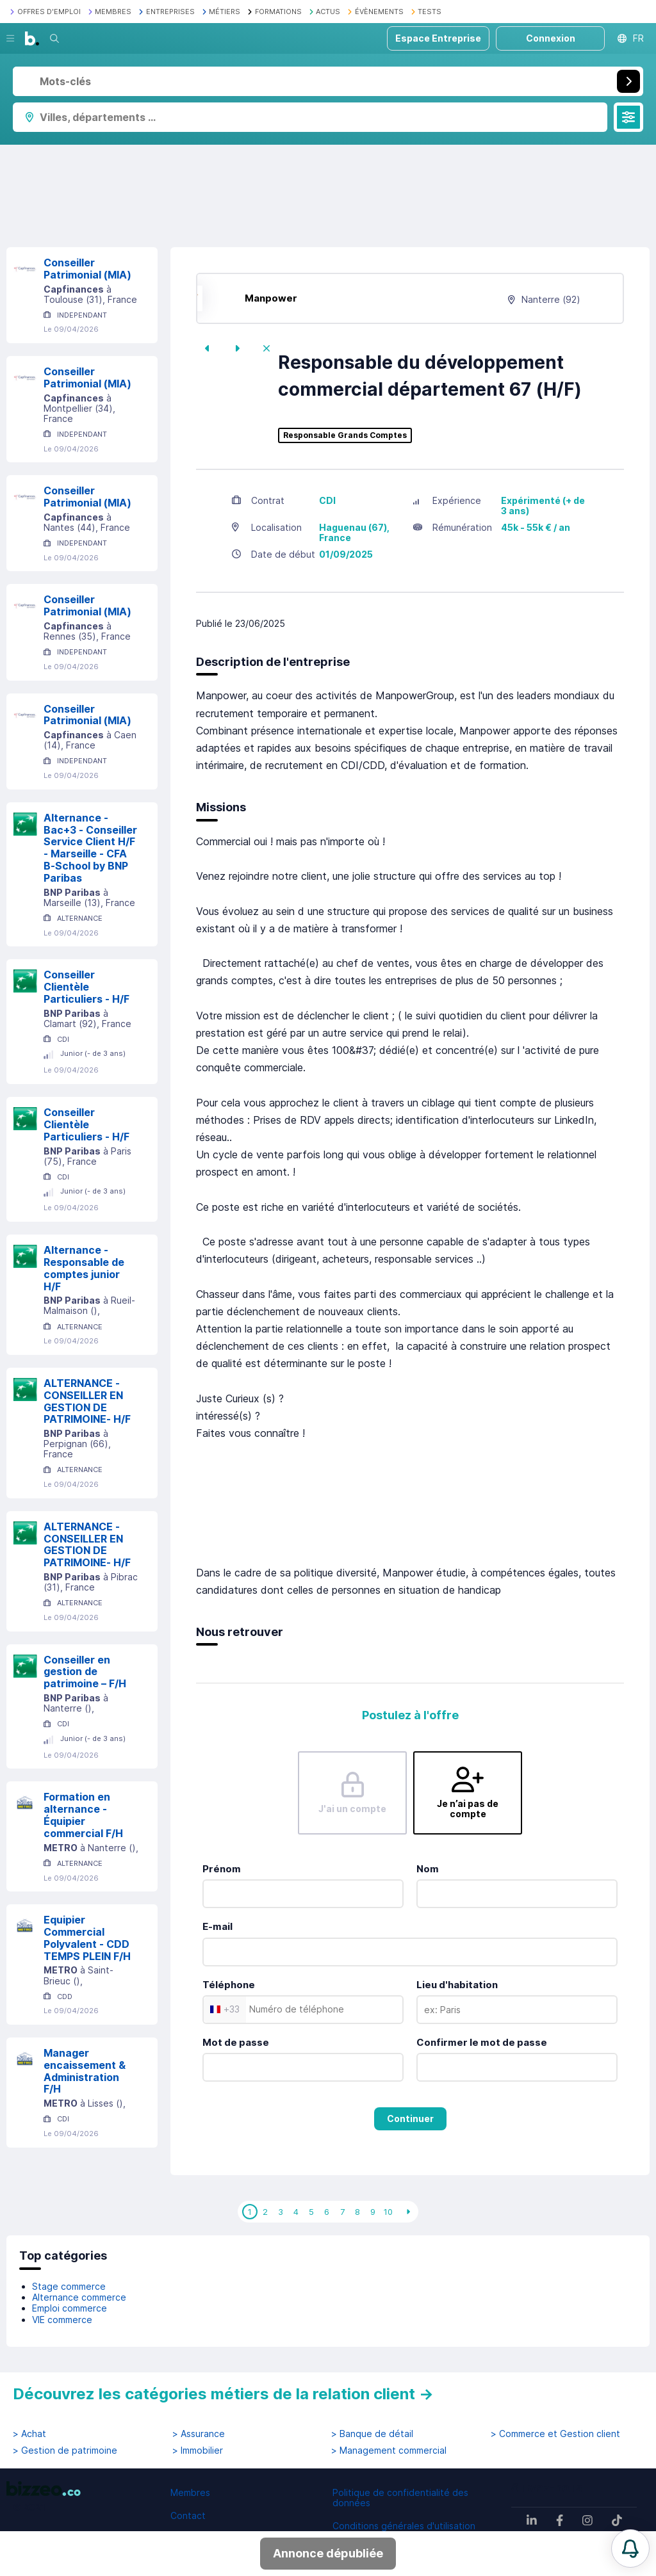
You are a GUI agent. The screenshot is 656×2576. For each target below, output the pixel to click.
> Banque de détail (372, 2434)
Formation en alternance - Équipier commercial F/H (83, 1814)
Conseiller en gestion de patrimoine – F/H (85, 1671)
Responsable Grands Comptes (345, 435)
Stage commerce (69, 2286)
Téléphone (228, 1984)
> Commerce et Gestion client (555, 2434)
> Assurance (198, 2434)
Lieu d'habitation (457, 1984)
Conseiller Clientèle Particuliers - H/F (86, 986)
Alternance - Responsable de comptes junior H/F (84, 1267)
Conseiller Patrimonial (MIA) (87, 268)
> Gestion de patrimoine (65, 2450)
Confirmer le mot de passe (481, 2042)
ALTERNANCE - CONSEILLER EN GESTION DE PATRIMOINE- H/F (87, 1401)
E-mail (217, 1926)
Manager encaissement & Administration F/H (85, 2070)
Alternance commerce (79, 2297)
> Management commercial (389, 2450)
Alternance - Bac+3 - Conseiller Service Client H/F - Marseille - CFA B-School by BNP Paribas (90, 847)
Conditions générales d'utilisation (403, 2525)
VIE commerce (62, 2319)
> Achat (29, 2434)
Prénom (221, 1868)
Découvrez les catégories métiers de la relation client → (223, 2394)
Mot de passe (235, 2042)
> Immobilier (197, 2450)
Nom (427, 1868)
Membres (190, 2492)
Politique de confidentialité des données (400, 2497)
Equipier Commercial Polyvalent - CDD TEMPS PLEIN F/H (87, 1937)
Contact (188, 2515)
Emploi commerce (69, 2308)
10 (388, 2212)
